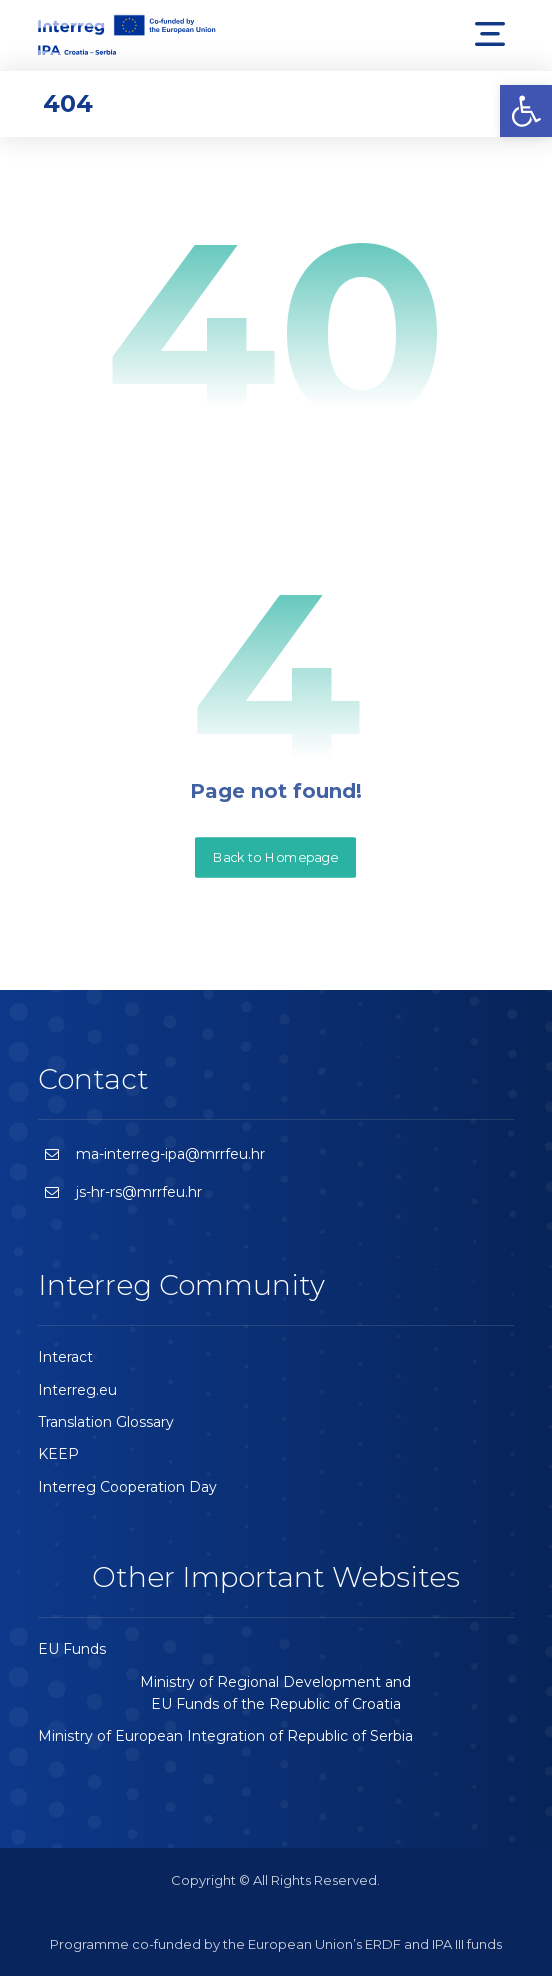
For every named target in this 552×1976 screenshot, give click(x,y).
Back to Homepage (275, 857)
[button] (526, 111)
